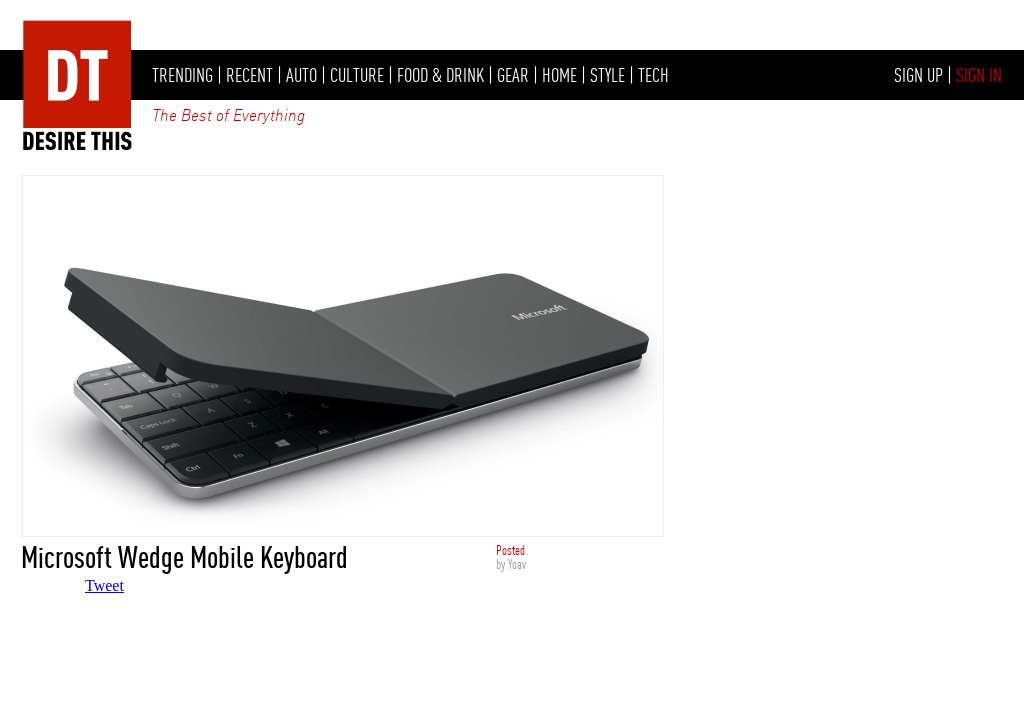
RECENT (249, 75)
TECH (653, 75)
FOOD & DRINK (440, 75)
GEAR (513, 75)
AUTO (301, 75)
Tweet (104, 585)
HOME (559, 75)
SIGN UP (918, 75)
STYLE (607, 75)
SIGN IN (979, 75)
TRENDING (182, 75)
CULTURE (357, 75)
